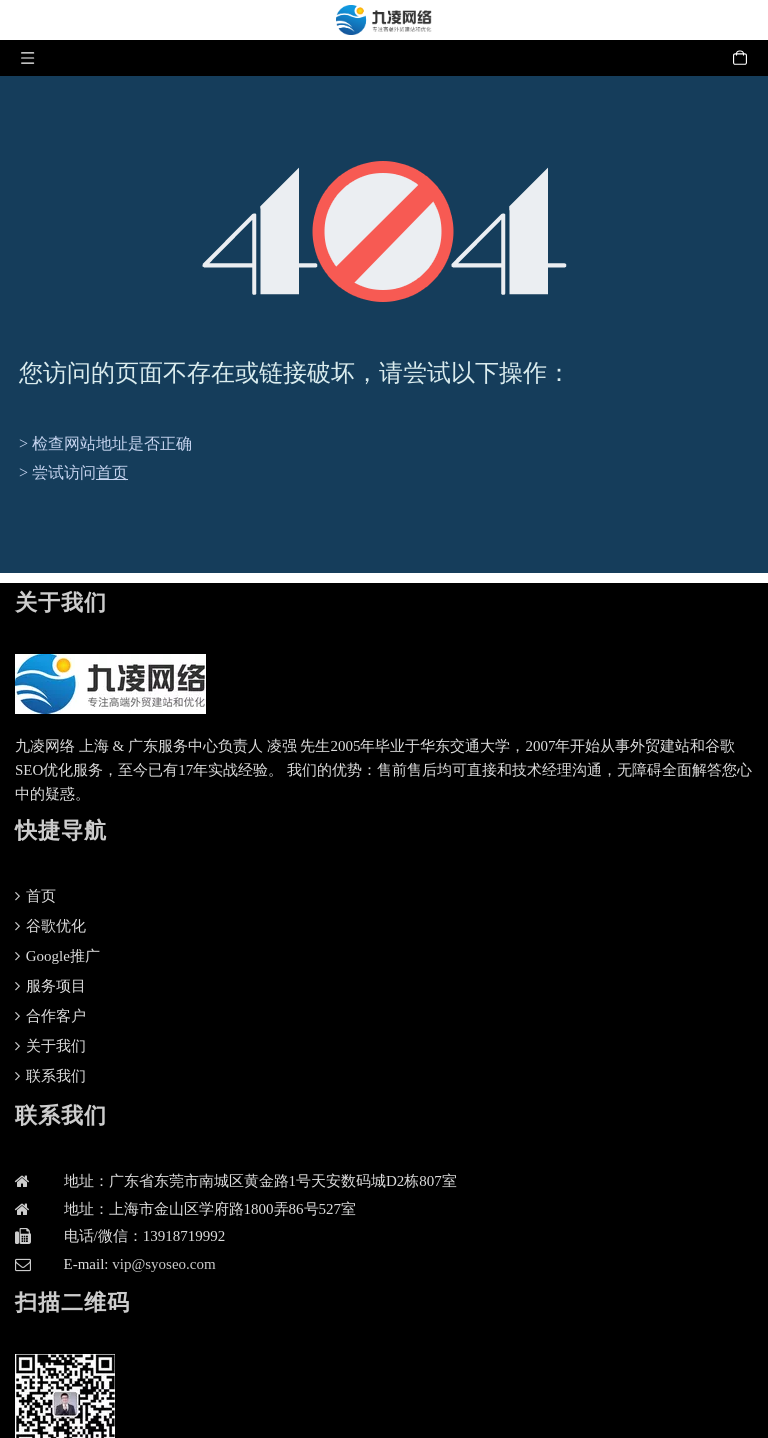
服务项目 (50, 986)
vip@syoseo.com (163, 1264)
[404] (384, 231)
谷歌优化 (50, 926)
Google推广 (57, 956)
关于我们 (50, 1046)
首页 (112, 472)
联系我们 (50, 1076)
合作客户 (50, 1016)
